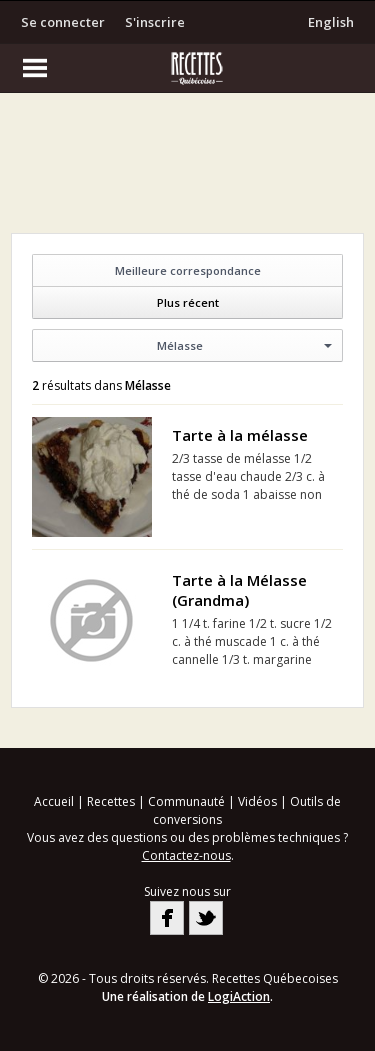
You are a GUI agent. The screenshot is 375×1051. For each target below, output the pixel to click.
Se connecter (63, 22)
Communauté (186, 801)
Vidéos (257, 801)
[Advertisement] (188, 168)
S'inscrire (155, 22)
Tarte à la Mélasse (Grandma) (239, 590)
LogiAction (239, 996)
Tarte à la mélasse (240, 435)
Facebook (167, 918)
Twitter (206, 918)
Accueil (54, 801)
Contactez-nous (186, 855)
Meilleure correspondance (188, 270)
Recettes (111, 801)
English (331, 22)
